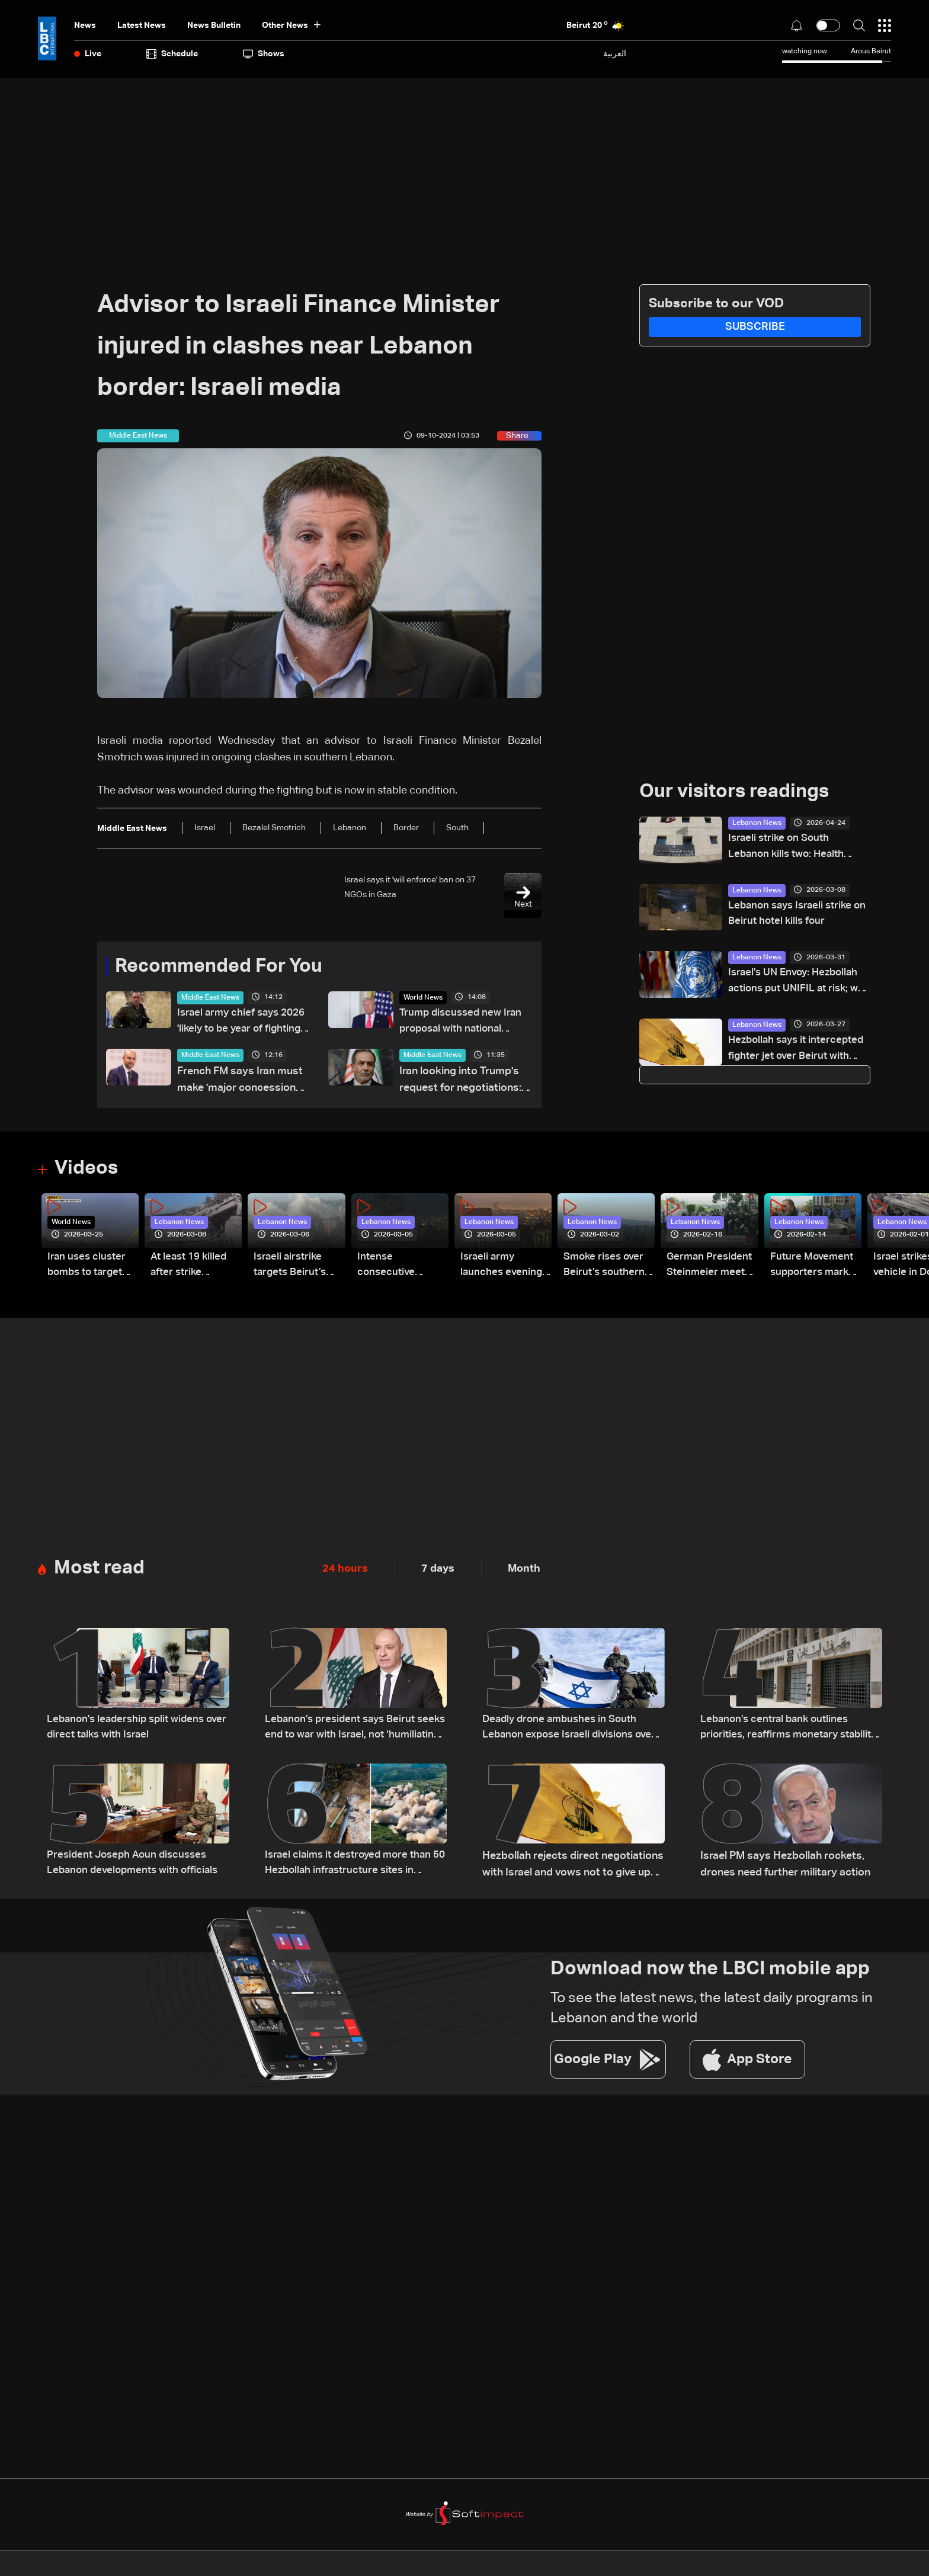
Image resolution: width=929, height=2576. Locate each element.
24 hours (345, 1570)
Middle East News (210, 997)
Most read (99, 1569)
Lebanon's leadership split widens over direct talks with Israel (129, 1729)
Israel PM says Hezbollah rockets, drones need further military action (785, 1865)
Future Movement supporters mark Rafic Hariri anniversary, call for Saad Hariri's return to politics (813, 1269)
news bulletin (214, 25)
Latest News (141, 25)
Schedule (172, 53)
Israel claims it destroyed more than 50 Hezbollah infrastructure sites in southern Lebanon (352, 1867)
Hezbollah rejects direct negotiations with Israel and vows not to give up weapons (573, 1867)
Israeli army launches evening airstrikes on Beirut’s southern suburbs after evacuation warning (502, 1269)
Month (524, 1570)
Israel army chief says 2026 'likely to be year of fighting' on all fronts (236, 1023)
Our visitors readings (734, 791)
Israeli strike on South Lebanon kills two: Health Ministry (789, 849)
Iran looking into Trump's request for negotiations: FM (460, 1083)
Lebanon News (756, 823)
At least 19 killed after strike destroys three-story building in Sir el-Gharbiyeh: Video (190, 1269)
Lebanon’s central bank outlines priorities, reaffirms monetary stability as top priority (777, 1731)
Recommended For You (218, 966)
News (85, 25)
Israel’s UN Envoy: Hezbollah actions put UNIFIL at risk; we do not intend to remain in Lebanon (799, 985)
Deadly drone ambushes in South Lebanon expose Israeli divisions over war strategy (573, 1731)
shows (263, 53)
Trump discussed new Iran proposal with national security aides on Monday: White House (463, 1023)
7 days (437, 1570)
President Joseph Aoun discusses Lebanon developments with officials (136, 1865)
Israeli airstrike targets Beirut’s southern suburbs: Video (299, 1269)
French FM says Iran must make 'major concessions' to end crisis (240, 1083)
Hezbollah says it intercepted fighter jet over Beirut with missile (794, 1053)
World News (423, 997)
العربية (614, 53)
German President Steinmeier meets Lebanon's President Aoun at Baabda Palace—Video (711, 1269)
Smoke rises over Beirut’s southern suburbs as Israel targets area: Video (605, 1269)
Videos (86, 1170)
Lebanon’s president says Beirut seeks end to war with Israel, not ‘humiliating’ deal (344, 1731)
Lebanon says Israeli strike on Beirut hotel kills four (793, 915)
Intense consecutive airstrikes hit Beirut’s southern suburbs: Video (399, 1269)
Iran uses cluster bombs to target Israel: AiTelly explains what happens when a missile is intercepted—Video (88, 1269)
